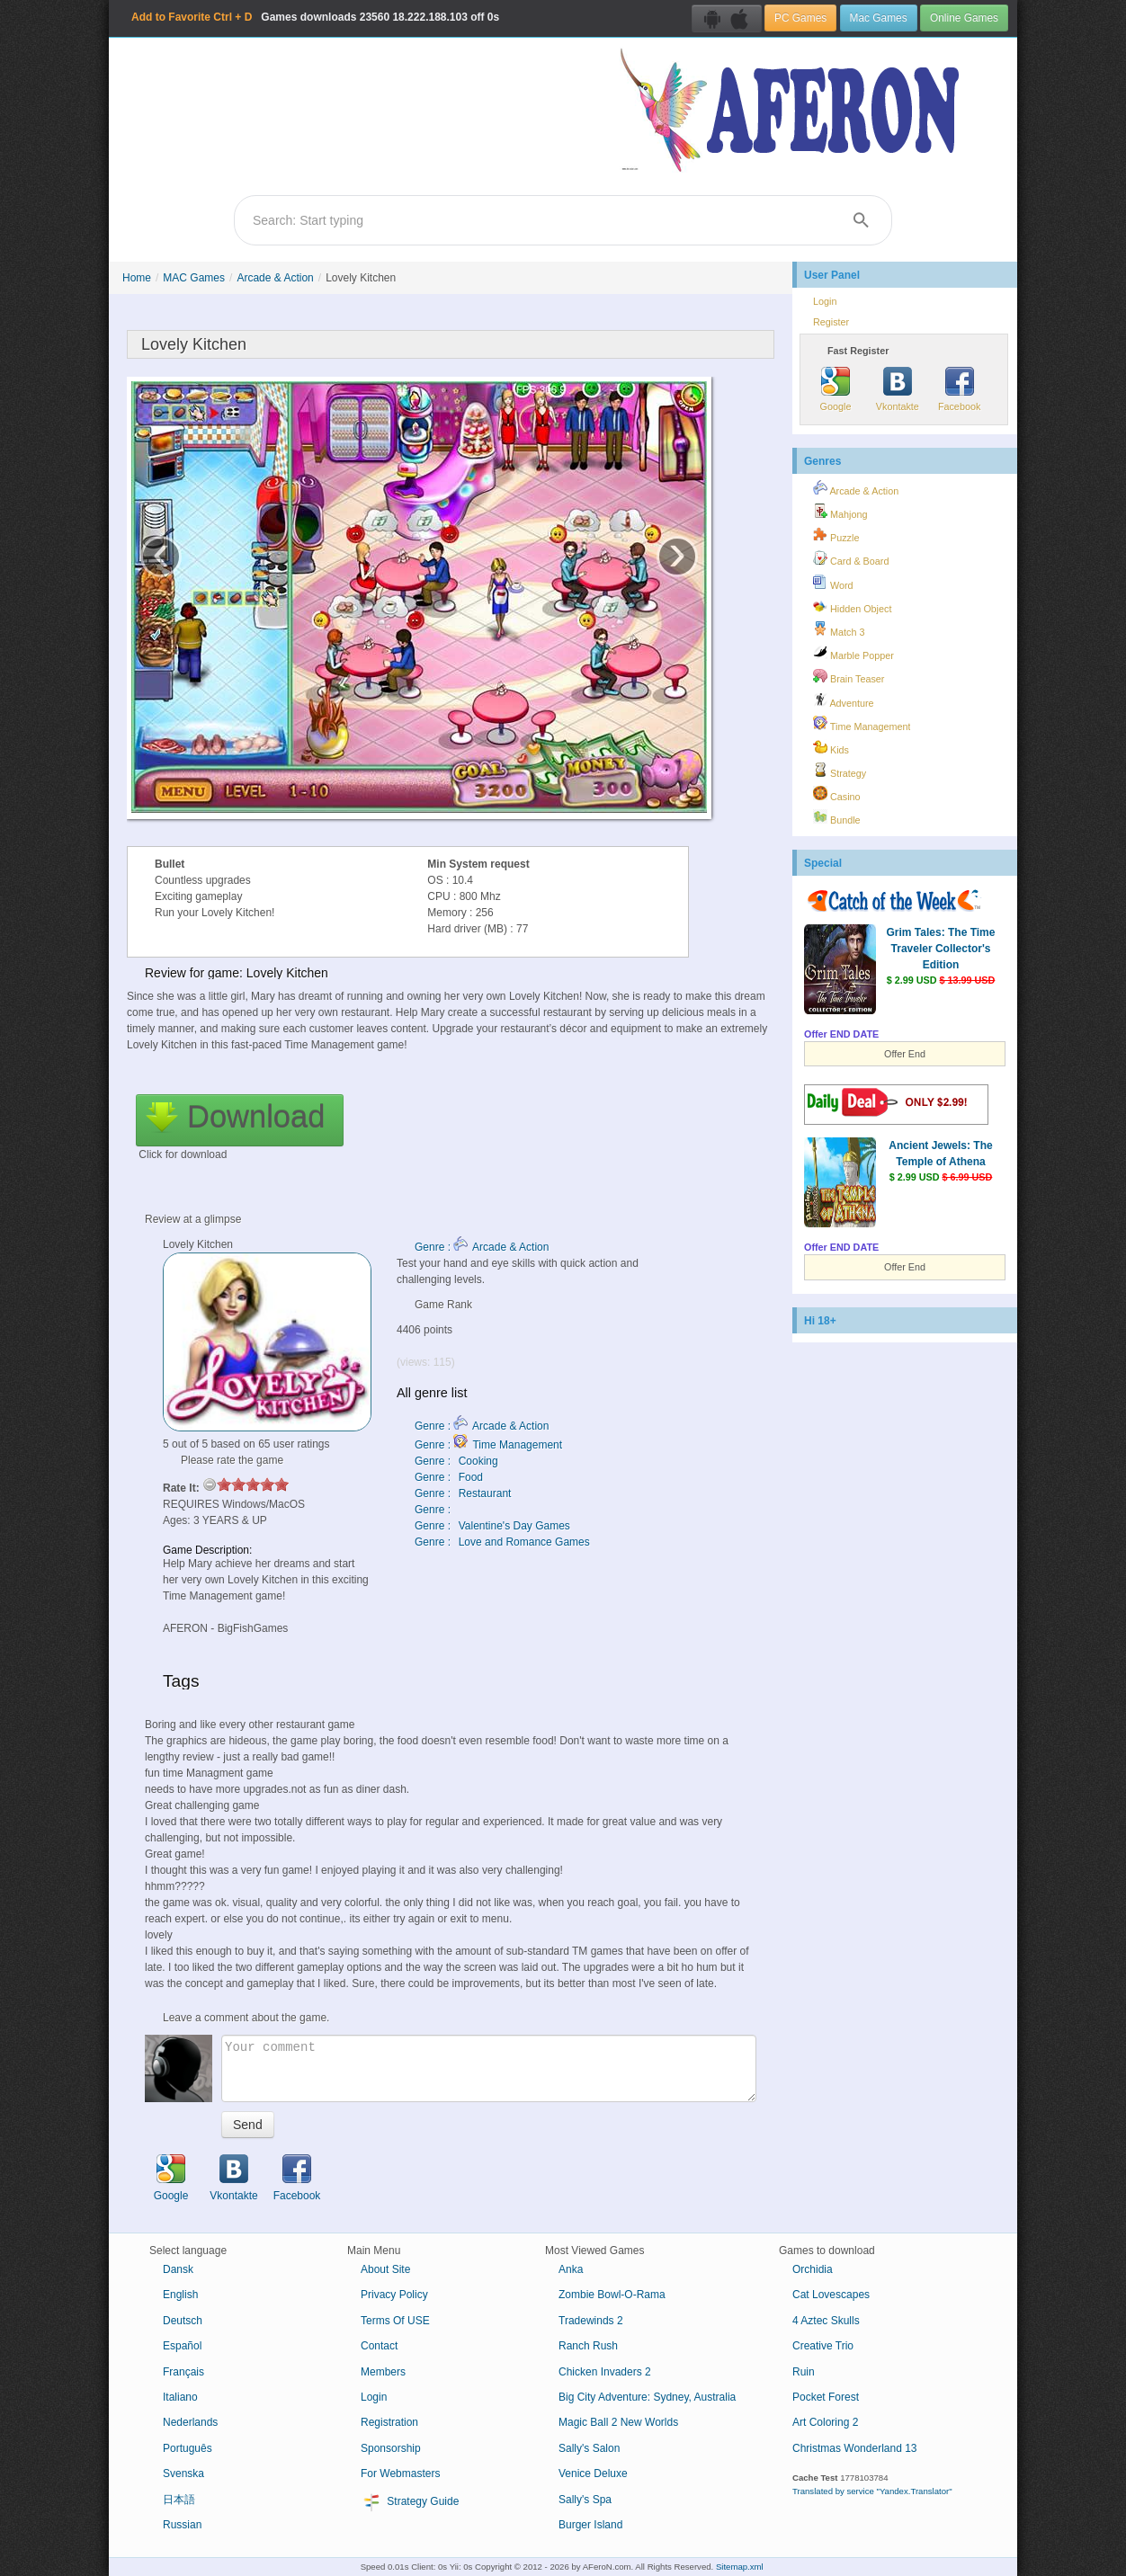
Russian (182, 2524)
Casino (837, 794)
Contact (379, 2346)
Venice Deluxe (593, 2473)
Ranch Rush (588, 2346)
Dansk (178, 2269)
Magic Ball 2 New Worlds (618, 2422)
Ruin (803, 2372)
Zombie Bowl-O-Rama (612, 2294)
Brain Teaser (848, 676)
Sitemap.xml (740, 2567)
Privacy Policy (394, 2294)
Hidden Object (852, 606)
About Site (385, 2269)
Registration (389, 2422)
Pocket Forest (825, 2397)
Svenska (183, 2473)
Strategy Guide (410, 2502)
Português (187, 2448)
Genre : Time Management (488, 1445)
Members (383, 2372)
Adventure (843, 700)
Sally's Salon (589, 2448)
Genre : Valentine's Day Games (492, 1526)
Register (831, 321)
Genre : (434, 1509)
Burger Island (590, 2524)
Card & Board (851, 558)
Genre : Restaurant (463, 1493)
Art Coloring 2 (825, 2422)
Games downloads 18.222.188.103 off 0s (315, 17)
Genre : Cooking (456, 1461)
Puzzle (836, 535)
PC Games (800, 18)
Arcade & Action (275, 278)
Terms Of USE (395, 2320)
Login (824, 301)
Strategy (839, 770)
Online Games (964, 18)
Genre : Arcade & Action (482, 1247)
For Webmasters (400, 2473)
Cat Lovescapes (831, 2294)
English (180, 2294)
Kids (831, 747)
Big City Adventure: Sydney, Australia (647, 2397)
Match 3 (838, 629)
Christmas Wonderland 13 (854, 2448)
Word (833, 583)
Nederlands (190, 2422)
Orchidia (812, 2269)
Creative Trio (822, 2346)
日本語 (179, 2499)
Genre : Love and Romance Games (502, 1542)
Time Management (861, 724)
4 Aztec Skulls (826, 2320)
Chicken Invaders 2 (605, 2372)
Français (183, 2372)
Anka (571, 2269)
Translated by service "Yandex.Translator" (872, 2491)
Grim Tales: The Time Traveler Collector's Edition (941, 948)
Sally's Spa (585, 2499)
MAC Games (194, 278)
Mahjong (840, 512)
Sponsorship (391, 2448)
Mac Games (878, 18)
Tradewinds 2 (591, 2320)
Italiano (180, 2397)
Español (182, 2346)
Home (136, 278)
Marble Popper (853, 653)
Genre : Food (449, 1477)
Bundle (837, 817)
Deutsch (182, 2320)
